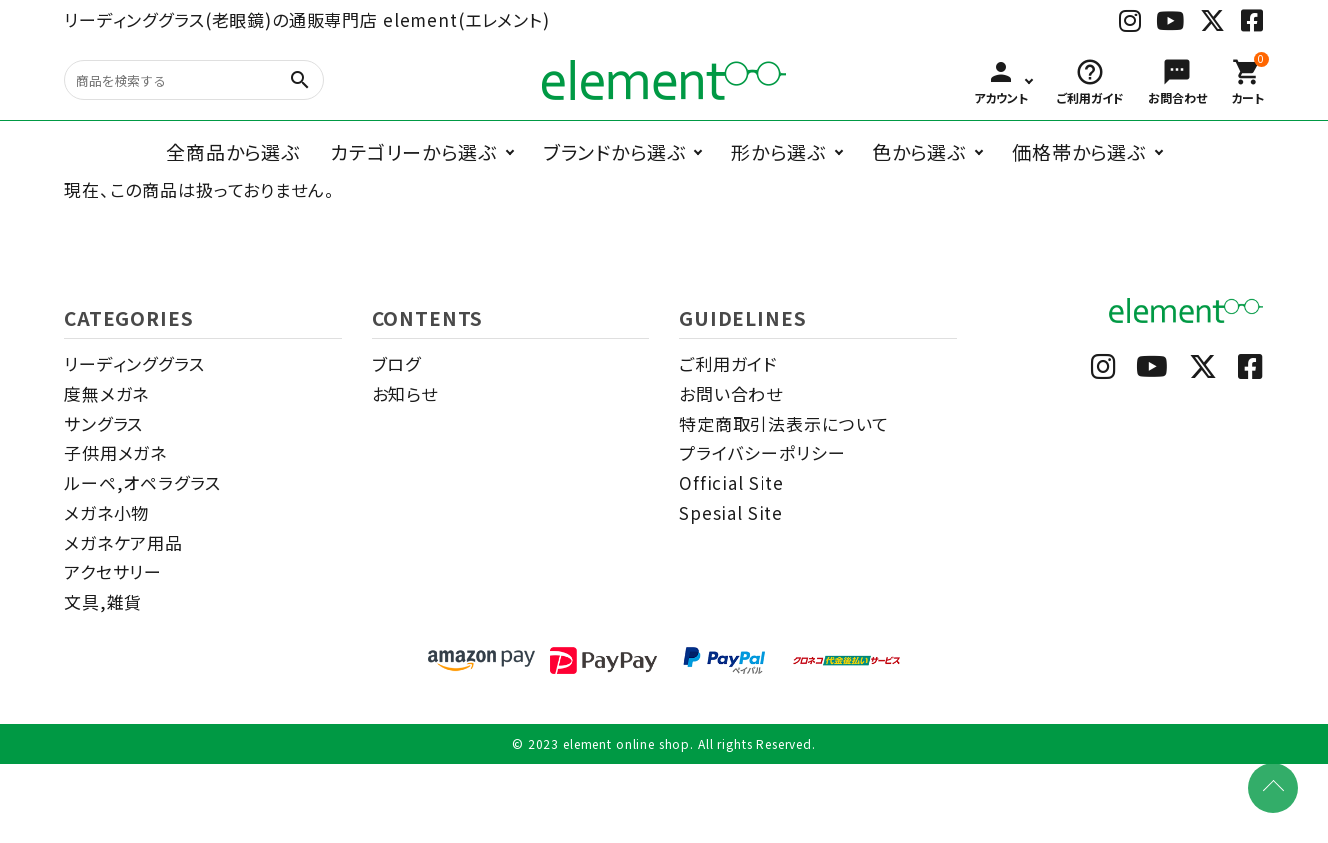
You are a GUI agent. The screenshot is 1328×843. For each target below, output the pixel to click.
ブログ (397, 363)
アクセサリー (113, 571)
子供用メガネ (115, 452)
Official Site (731, 482)
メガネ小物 (106, 512)
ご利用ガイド (728, 363)
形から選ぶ (778, 151)
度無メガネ (106, 393)
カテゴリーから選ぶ (413, 151)
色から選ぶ (919, 151)
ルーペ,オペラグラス (142, 482)
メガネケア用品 (123, 542)
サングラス (103, 423)
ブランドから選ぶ (614, 151)
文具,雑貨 (103, 601)
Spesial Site (731, 512)
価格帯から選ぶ (1079, 151)
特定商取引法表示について (784, 423)
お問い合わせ (731, 393)
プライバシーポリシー (762, 452)
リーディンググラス (134, 363)
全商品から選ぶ (233, 151)
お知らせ (405, 393)
